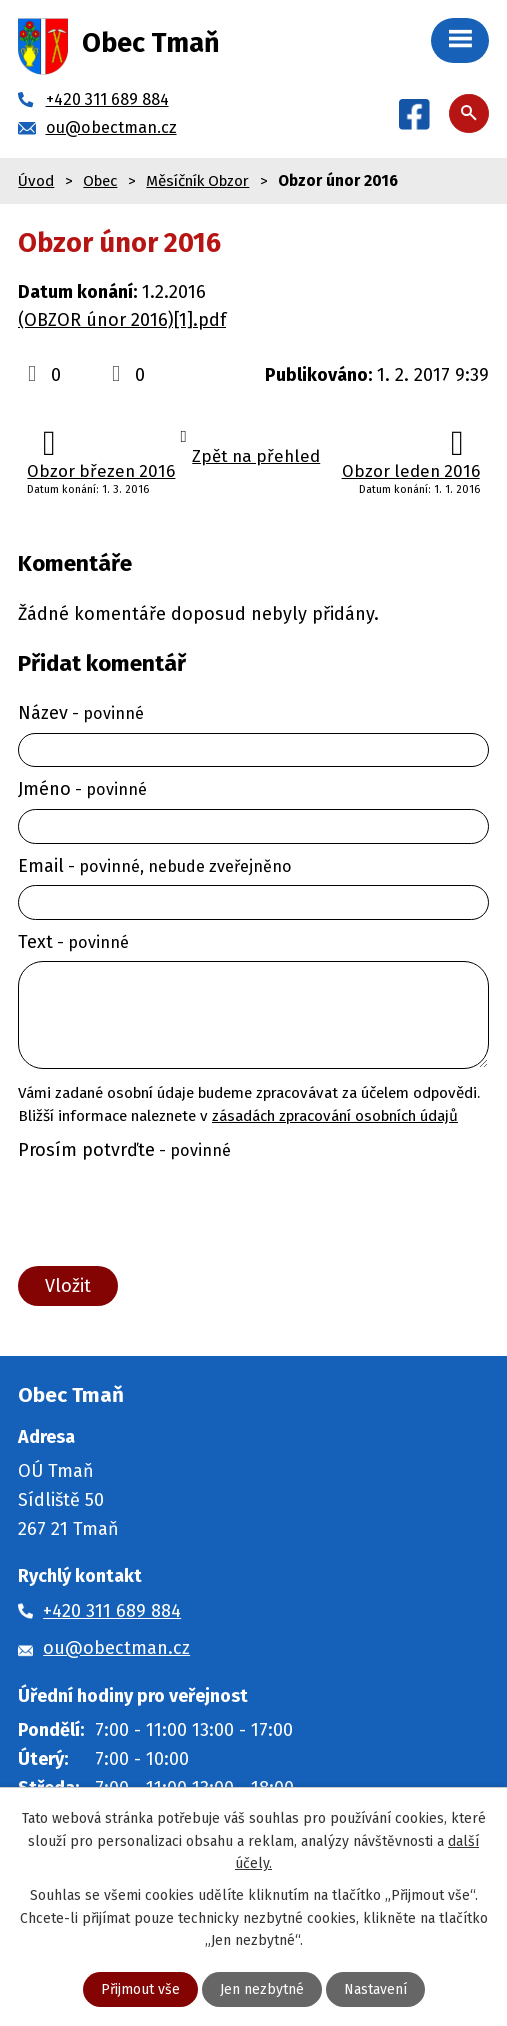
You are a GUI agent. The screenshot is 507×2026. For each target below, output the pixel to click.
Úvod (36, 181)
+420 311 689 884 (112, 1611)
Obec (100, 181)
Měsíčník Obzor (197, 181)
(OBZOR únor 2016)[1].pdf (122, 320)
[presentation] (163, 1214)
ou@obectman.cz (116, 1648)
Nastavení (375, 1989)
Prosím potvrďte (124, 1150)
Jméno (82, 789)
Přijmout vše (140, 1989)
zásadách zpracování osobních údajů (335, 1116)
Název (81, 713)
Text (73, 942)
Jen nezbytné (262, 1989)
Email (155, 866)
